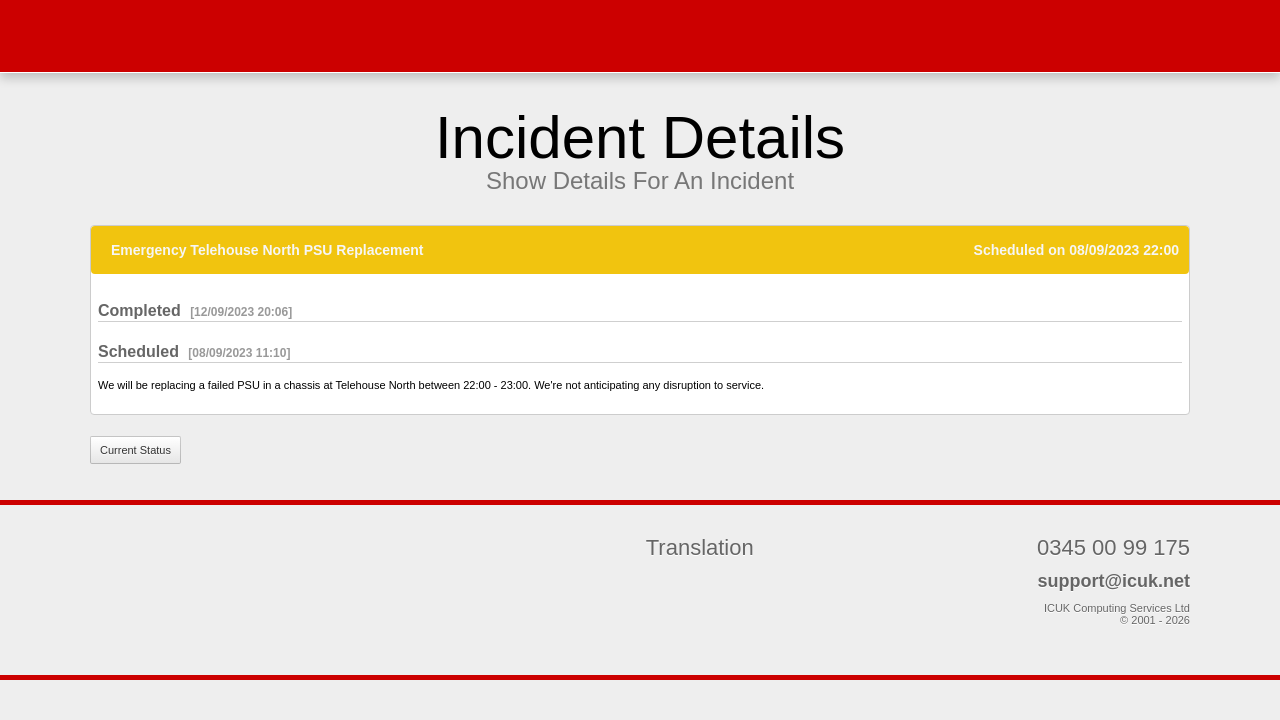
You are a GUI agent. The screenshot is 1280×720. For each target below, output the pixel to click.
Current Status (135, 450)
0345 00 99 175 (1113, 547)
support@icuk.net (1113, 581)
